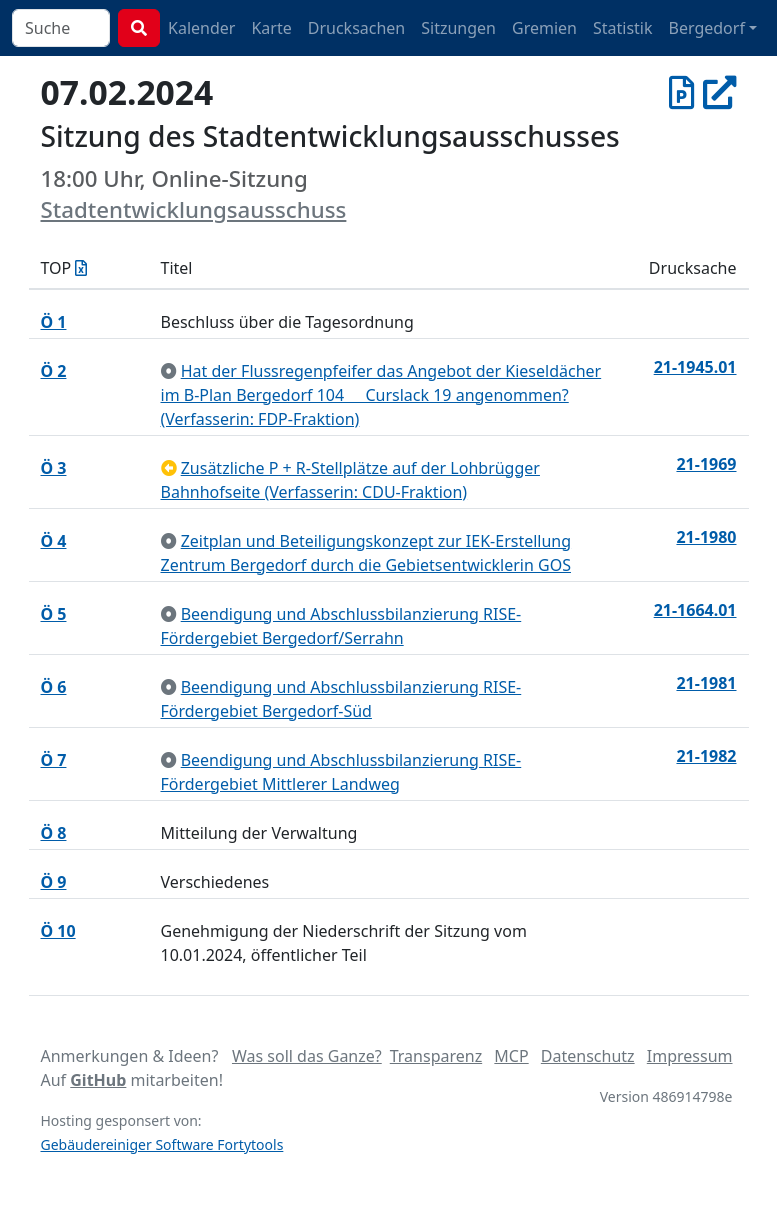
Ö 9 (54, 882)
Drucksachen (357, 28)
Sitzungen (458, 28)
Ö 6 (54, 687)
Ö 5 (54, 614)
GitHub (98, 1080)
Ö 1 (54, 322)
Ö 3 (54, 468)
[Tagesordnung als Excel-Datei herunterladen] (81, 268)
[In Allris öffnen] (720, 92)
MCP (511, 1056)
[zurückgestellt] (169, 468)
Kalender (201, 28)
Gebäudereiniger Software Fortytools (162, 1144)
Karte (271, 28)
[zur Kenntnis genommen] (169, 371)
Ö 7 (54, 760)
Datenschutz (588, 1056)
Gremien (544, 28)
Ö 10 (58, 931)
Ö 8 (54, 833)
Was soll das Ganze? (307, 1056)
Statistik (623, 28)
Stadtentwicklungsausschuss (194, 209)
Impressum (690, 1056)
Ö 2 (54, 371)
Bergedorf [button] (707, 28)
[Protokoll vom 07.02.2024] (681, 92)
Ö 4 (54, 541)
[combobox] (61, 28)
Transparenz (436, 1056)
